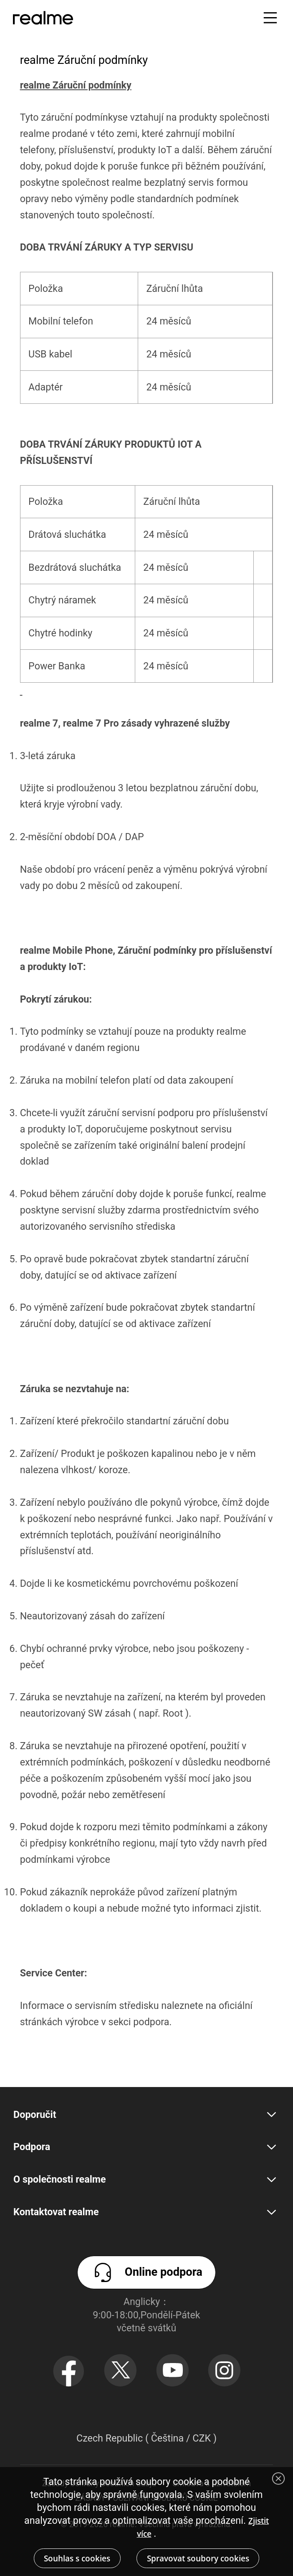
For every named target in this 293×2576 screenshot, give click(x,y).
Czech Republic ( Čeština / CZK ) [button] (146, 2438)
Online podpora (146, 2272)
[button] (270, 18)
